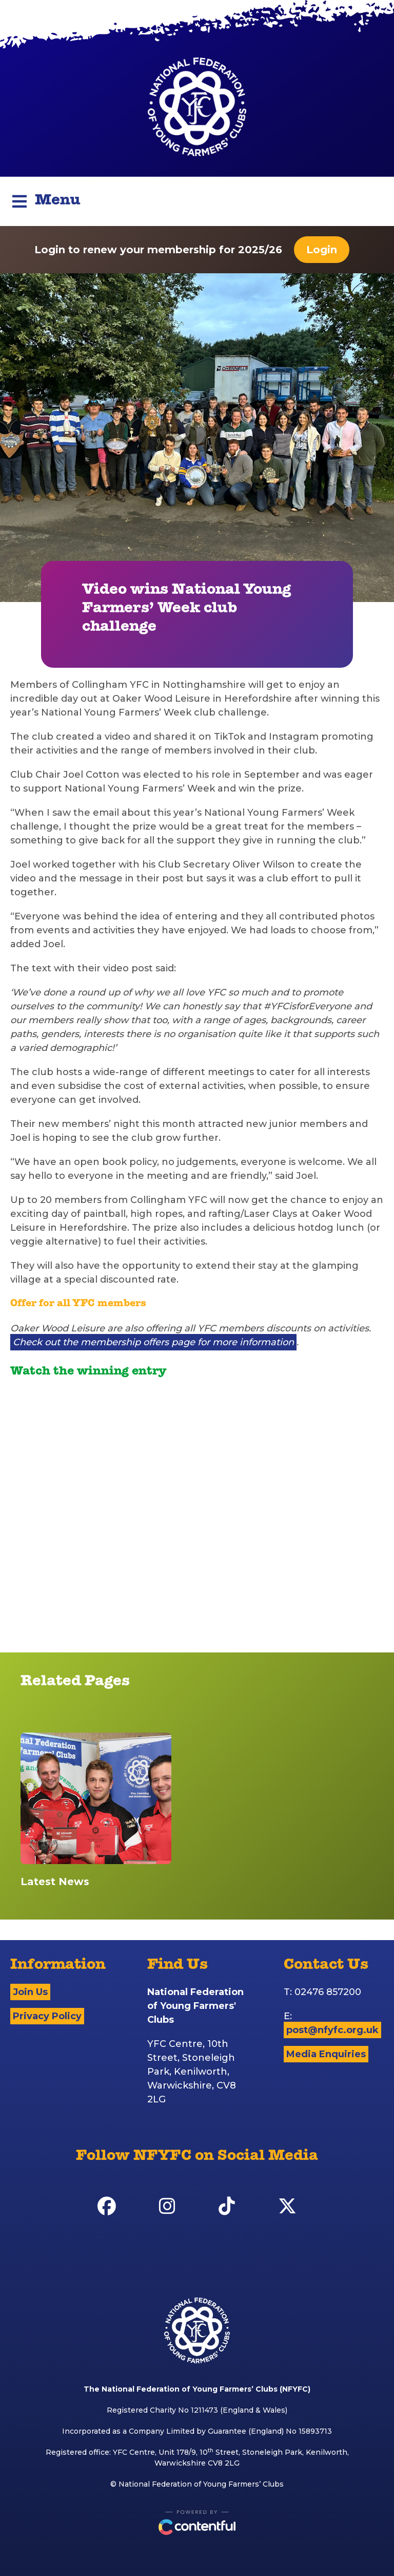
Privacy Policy (47, 2016)
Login (321, 249)
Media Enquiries (326, 2054)
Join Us (30, 1992)
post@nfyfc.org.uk (332, 2030)
